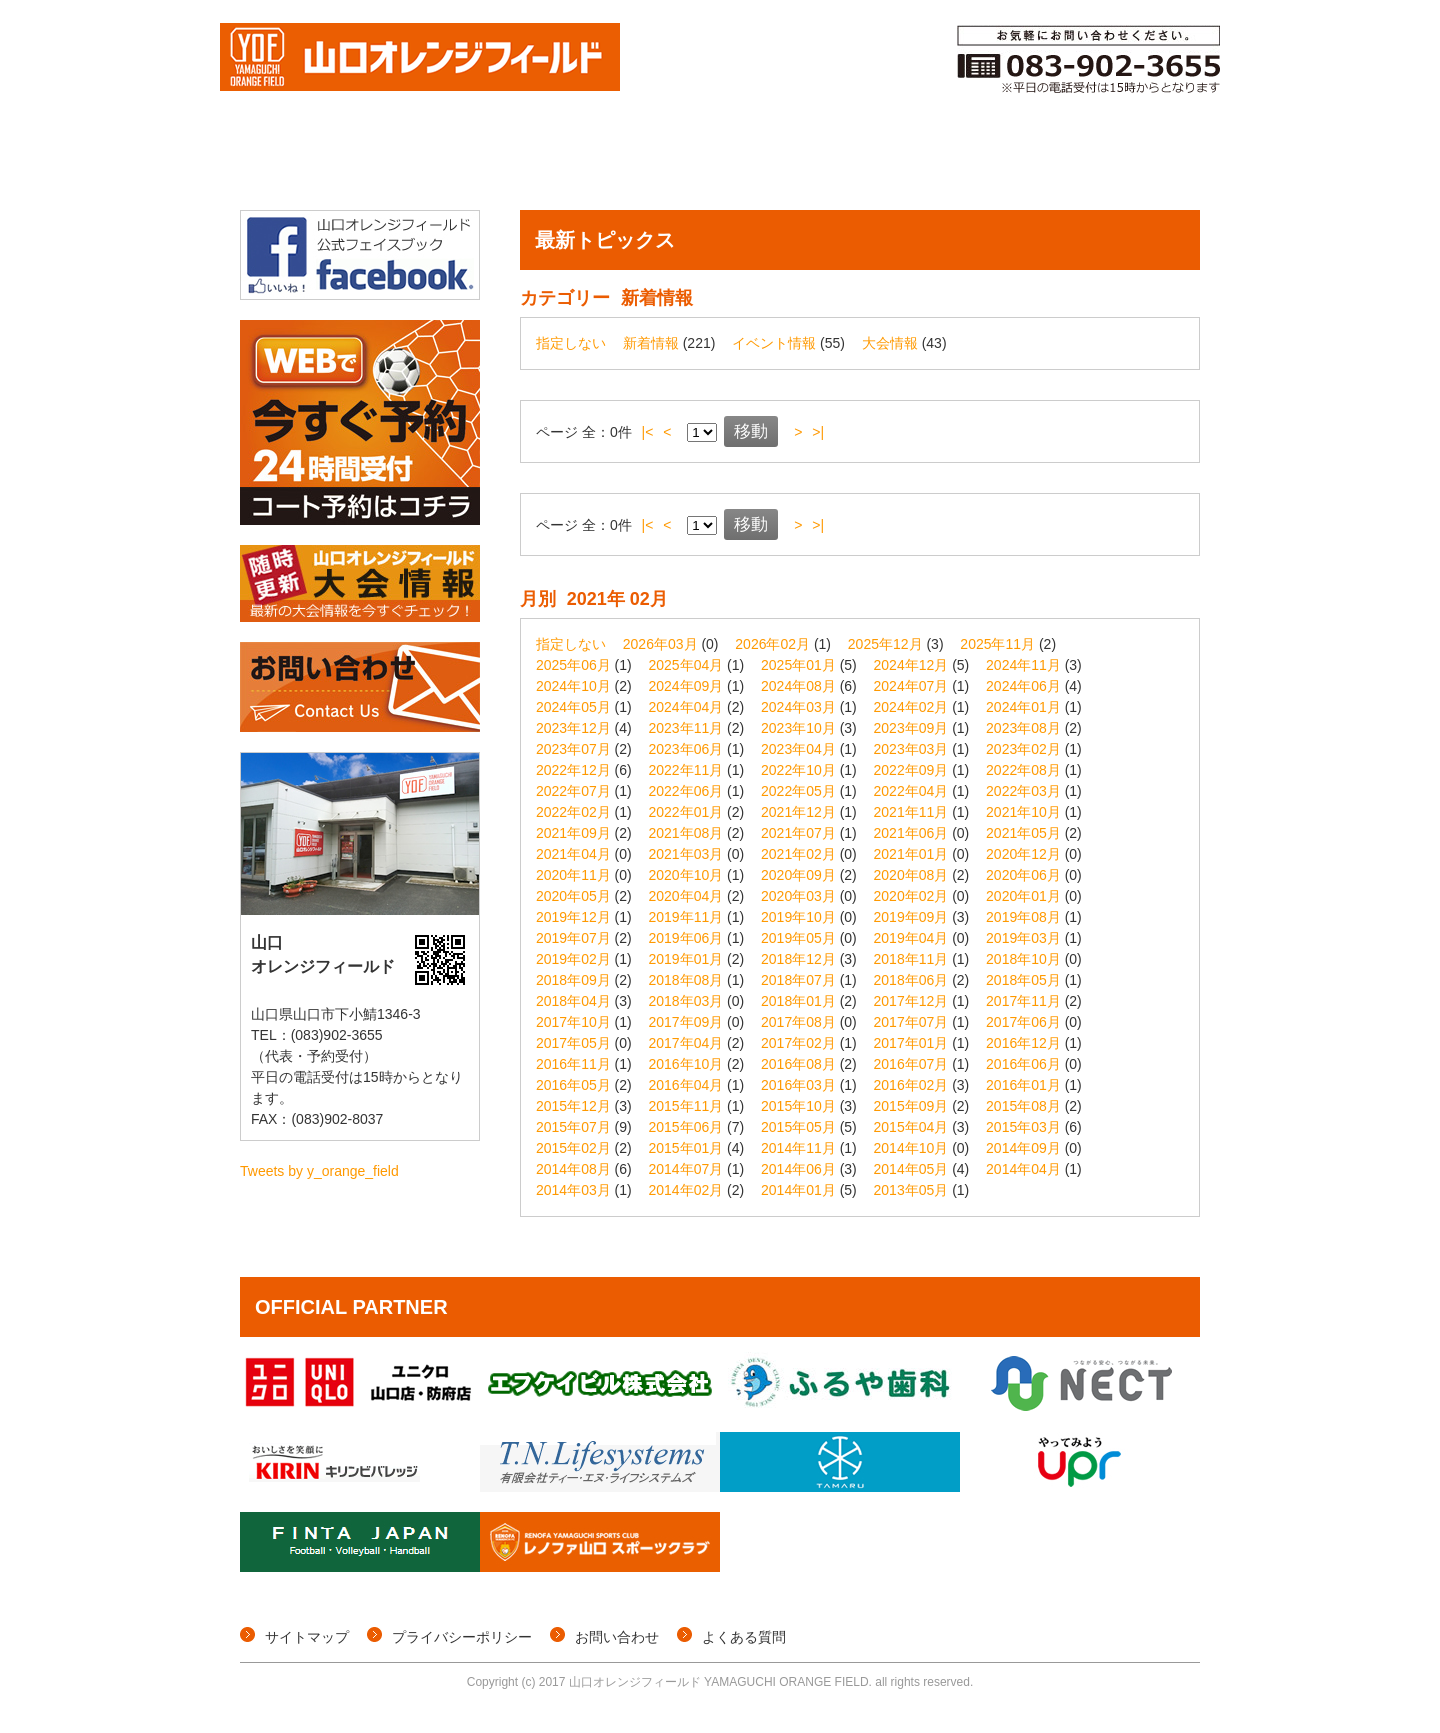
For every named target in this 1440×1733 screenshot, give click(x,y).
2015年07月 (573, 1127)
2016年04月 (686, 1085)
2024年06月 (1023, 686)
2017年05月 (573, 1043)
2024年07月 (911, 686)
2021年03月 (686, 854)
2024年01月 (1023, 707)
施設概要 (1145, 163)
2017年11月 (1023, 1001)
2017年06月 (1023, 1022)
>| (818, 432)
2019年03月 (1023, 938)
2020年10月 (686, 875)
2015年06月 (686, 1127)
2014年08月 (573, 1169)
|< (648, 432)
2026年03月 (660, 644)
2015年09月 (911, 1106)
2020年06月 (1023, 875)
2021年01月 (911, 854)
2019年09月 (911, 917)
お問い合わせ (617, 1637)
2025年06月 (573, 665)
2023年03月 (911, 749)
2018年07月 (798, 980)
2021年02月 (798, 854)
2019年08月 (1023, 917)
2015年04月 (911, 1127)
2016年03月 (798, 1085)
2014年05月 (911, 1169)
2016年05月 (573, 1085)
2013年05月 (911, 1190)
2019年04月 (911, 938)
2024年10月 (573, 686)
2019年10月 (798, 917)
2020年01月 (1023, 896)
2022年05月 (798, 791)
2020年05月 (573, 896)
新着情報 (651, 343)
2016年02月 (911, 1085)
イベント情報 (618, 163)
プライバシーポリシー (462, 1637)
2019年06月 (686, 938)
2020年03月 (798, 896)
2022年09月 (911, 770)
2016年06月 (1023, 1064)
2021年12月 (798, 812)
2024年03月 (798, 707)
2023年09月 (911, 728)
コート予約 (753, 163)
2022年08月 (1023, 770)
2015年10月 (798, 1106)
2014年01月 (798, 1190)
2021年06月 (911, 833)
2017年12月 (911, 1001)
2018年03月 (686, 1001)
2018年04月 (573, 1001)
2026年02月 (772, 644)
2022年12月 (573, 770)
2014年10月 (911, 1148)
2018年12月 (798, 959)
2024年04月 (686, 707)
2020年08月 (911, 875)
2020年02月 (911, 896)
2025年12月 (885, 644)
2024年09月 (686, 686)
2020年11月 (573, 875)
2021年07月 (798, 833)
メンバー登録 (888, 163)
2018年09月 (573, 980)
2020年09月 (798, 875)
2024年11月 (1023, 665)
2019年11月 (686, 917)
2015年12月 (573, 1106)
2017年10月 (573, 1022)
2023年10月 (798, 728)
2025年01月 (798, 665)
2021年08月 (686, 833)
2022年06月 (686, 791)
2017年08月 (798, 1022)
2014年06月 (798, 1169)
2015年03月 (1023, 1127)
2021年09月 (573, 833)
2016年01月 (1023, 1085)
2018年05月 (1023, 980)
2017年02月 (798, 1043)
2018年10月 (1023, 959)
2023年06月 (686, 749)
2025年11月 (997, 644)
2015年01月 (686, 1148)
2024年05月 (573, 707)
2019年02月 (573, 959)
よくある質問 (744, 1637)
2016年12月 (1023, 1043)
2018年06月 (911, 980)
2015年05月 (798, 1127)
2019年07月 (573, 938)
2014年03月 (573, 1190)
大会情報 (396, 163)
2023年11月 (686, 728)
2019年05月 (798, 938)
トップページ (290, 163)
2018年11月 (911, 959)
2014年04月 (1023, 1169)
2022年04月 (911, 791)
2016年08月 (798, 1064)
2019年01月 (686, 959)
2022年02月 (573, 812)
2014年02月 (686, 1190)
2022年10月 (798, 770)
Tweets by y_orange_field (319, 1171)
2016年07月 (911, 1064)
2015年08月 (1023, 1106)
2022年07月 (573, 791)
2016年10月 (686, 1064)
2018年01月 (798, 1001)
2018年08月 (686, 980)
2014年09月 (1023, 1148)
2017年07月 (911, 1022)
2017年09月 (686, 1022)
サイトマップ (307, 1637)
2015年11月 (686, 1106)
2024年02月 (911, 707)
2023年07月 (573, 749)
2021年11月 (911, 812)
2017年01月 (911, 1043)
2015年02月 (573, 1148)
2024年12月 (911, 665)
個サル (501, 163)
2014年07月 (686, 1169)
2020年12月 (1023, 854)
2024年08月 (798, 686)
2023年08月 (1023, 728)
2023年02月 (1023, 749)
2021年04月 (573, 854)
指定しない (571, 343)
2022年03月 (1023, 791)
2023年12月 (573, 728)
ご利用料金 (1023, 163)
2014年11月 (798, 1148)
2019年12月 (573, 917)
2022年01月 (686, 812)
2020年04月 (686, 896)
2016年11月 (573, 1064)
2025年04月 (686, 665)
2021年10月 (1023, 812)
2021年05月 (1023, 833)
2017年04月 (686, 1043)
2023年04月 (798, 749)
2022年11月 (686, 770)
